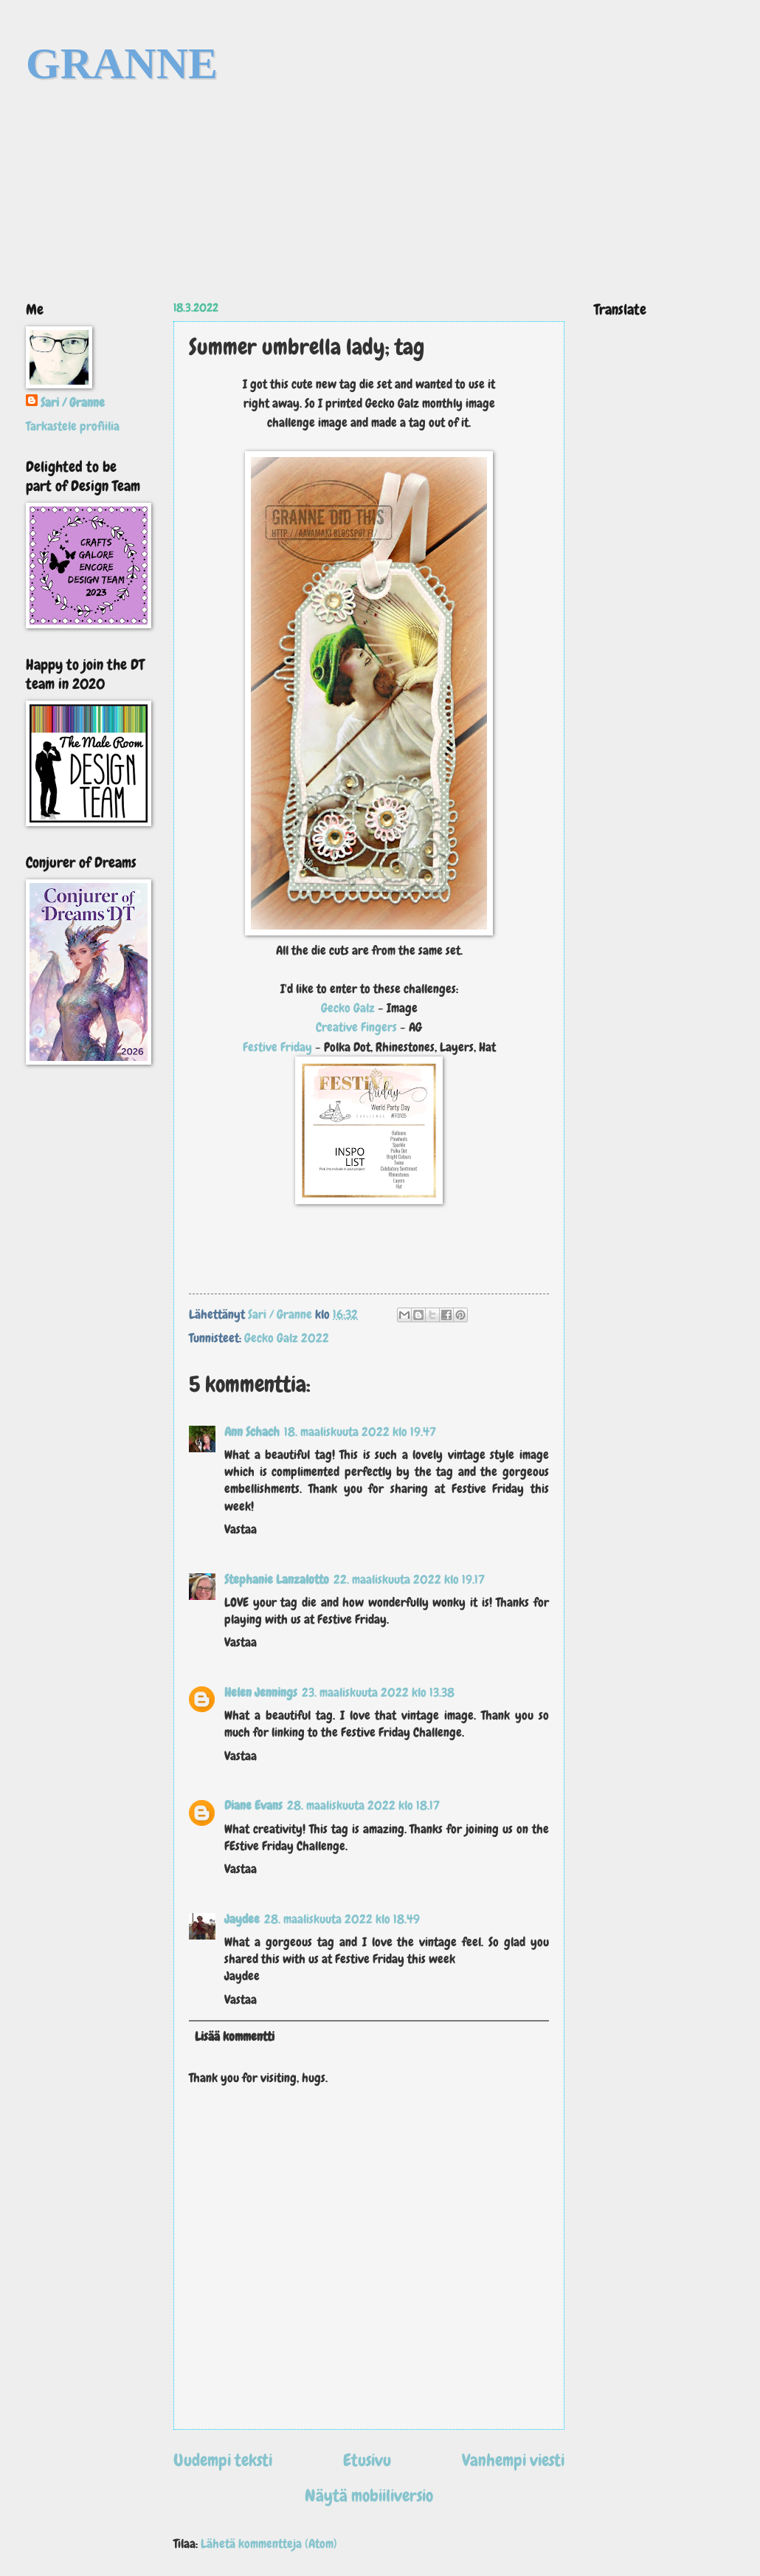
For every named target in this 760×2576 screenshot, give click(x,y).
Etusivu (367, 2460)
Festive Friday (279, 1047)
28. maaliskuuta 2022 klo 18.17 (363, 1805)
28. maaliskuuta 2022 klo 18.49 (342, 1919)
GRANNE (122, 63)
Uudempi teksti (222, 2460)
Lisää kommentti (234, 2036)
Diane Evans (253, 1805)
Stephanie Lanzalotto (276, 1579)
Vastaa (240, 1529)
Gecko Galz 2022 (286, 1338)
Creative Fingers (356, 1027)
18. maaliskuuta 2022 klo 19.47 (360, 1432)
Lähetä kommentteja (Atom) (269, 2544)
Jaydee (242, 1919)
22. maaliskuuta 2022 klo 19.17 (409, 1579)
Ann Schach (252, 1432)
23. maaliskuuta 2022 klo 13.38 (378, 1692)
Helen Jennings (260, 1692)
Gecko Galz (348, 1008)
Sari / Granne (73, 403)
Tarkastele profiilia (73, 426)
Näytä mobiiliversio (369, 2495)
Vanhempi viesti (513, 2460)
